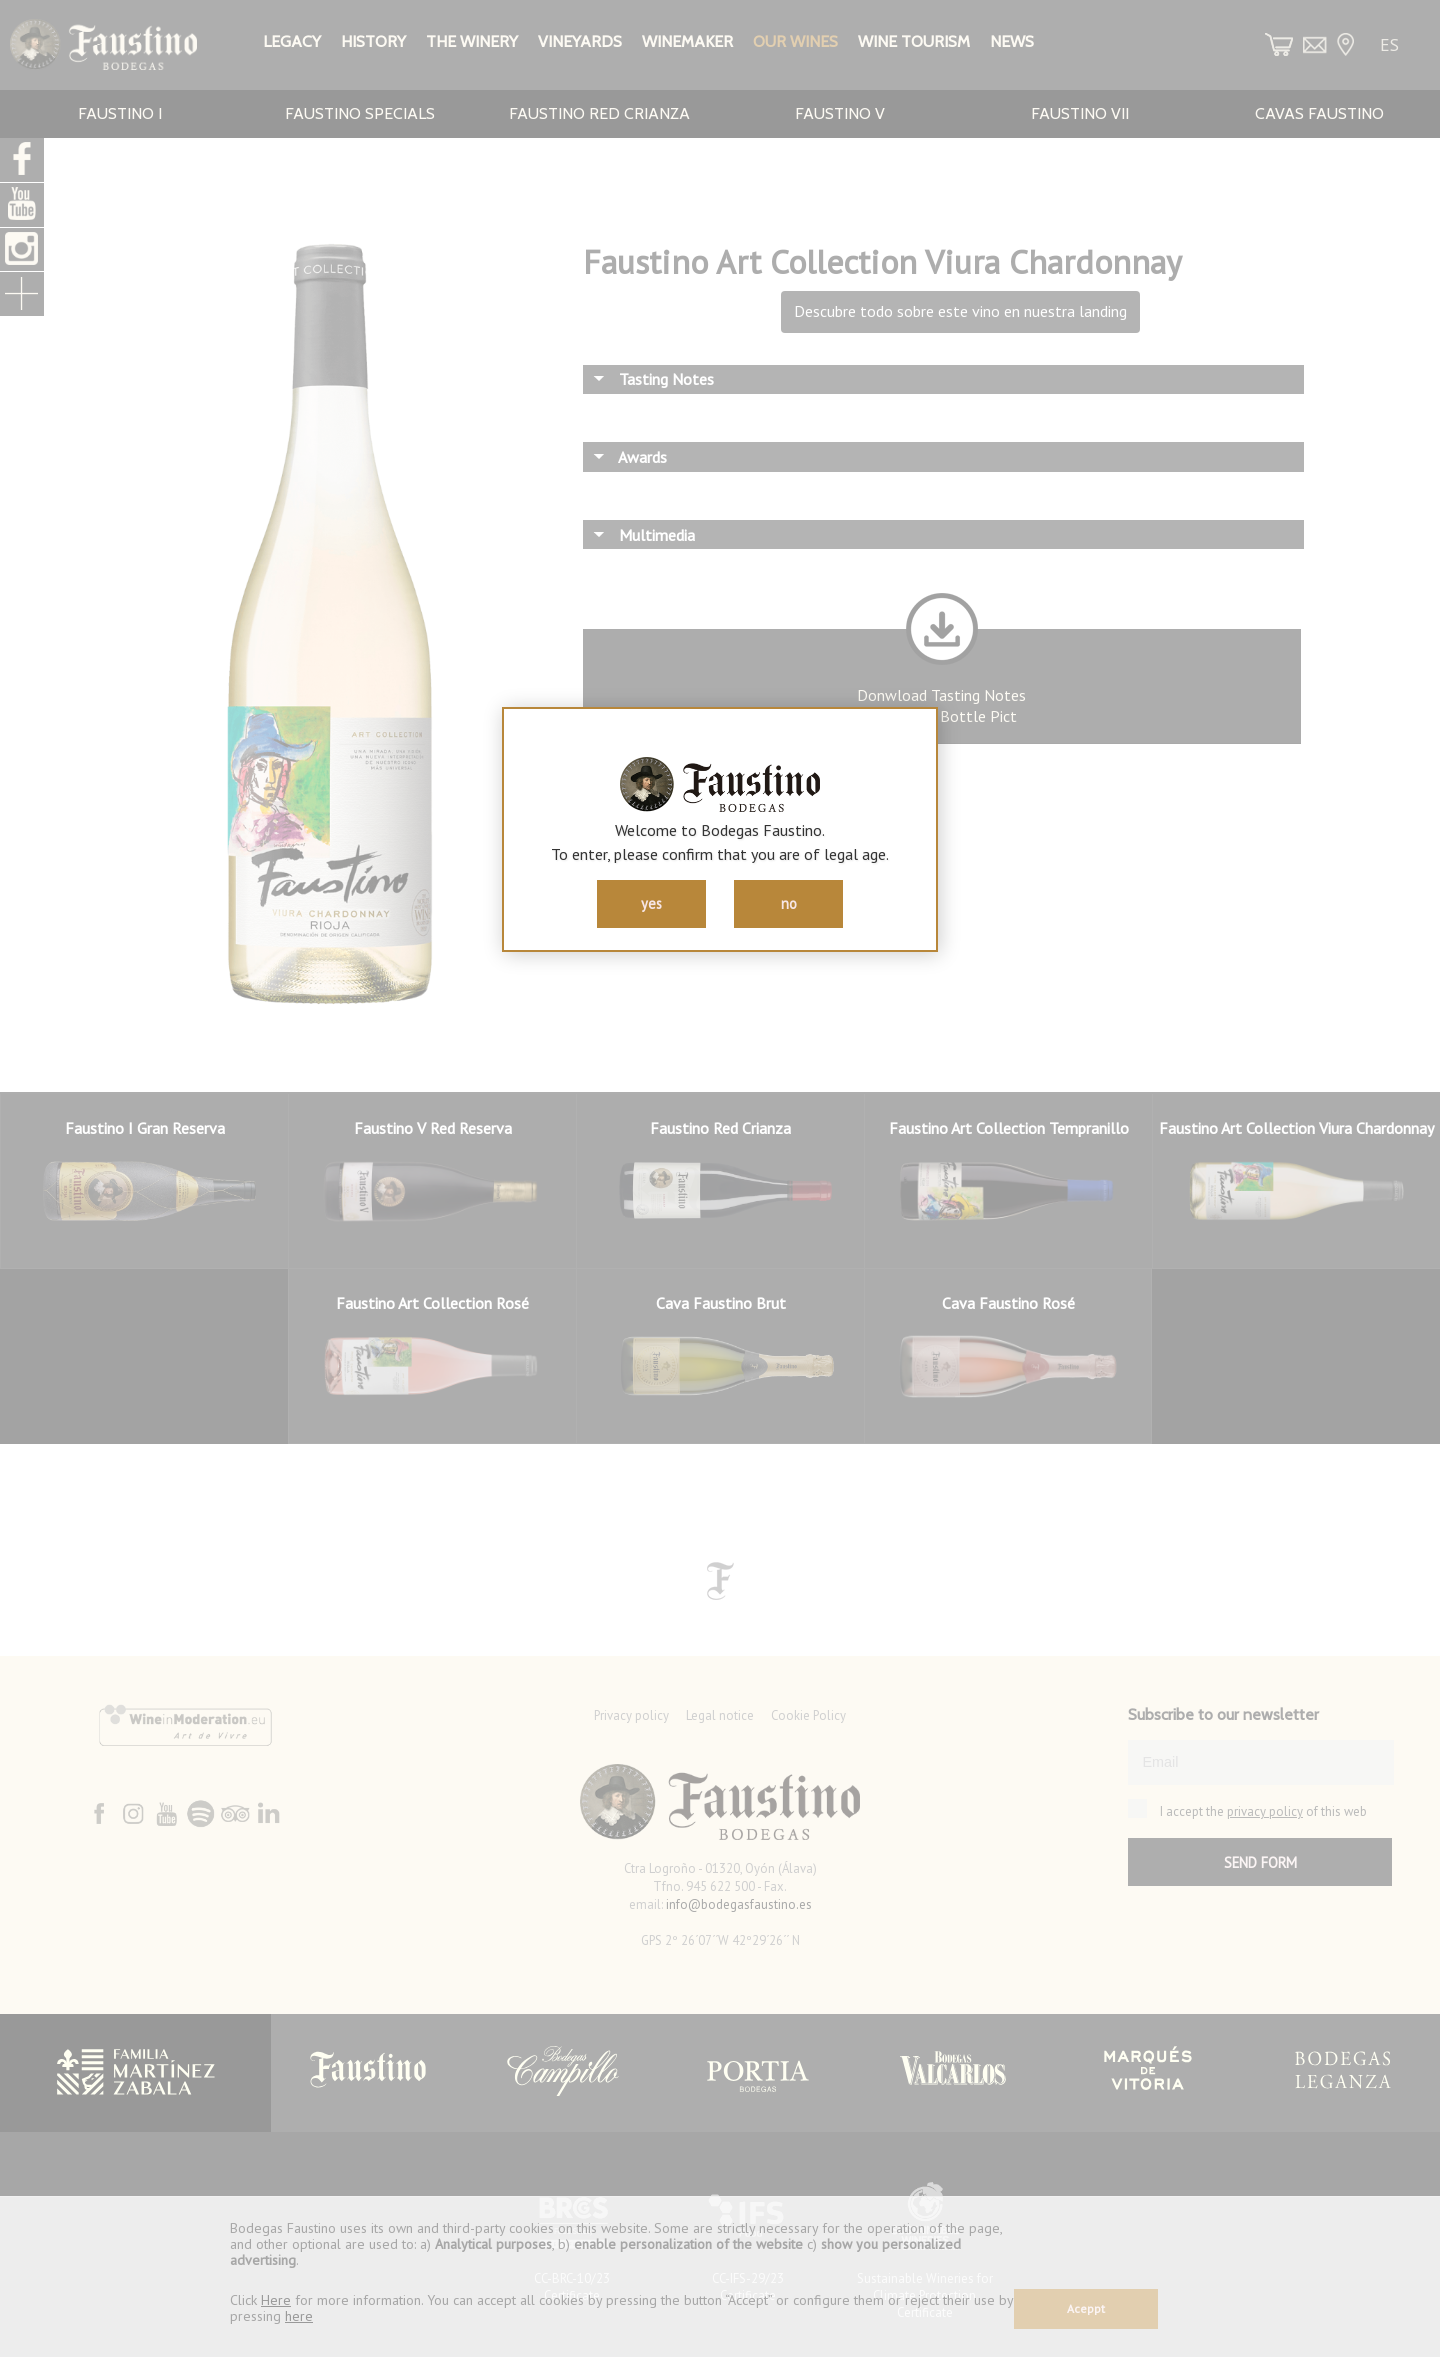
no (789, 903)
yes (651, 903)
